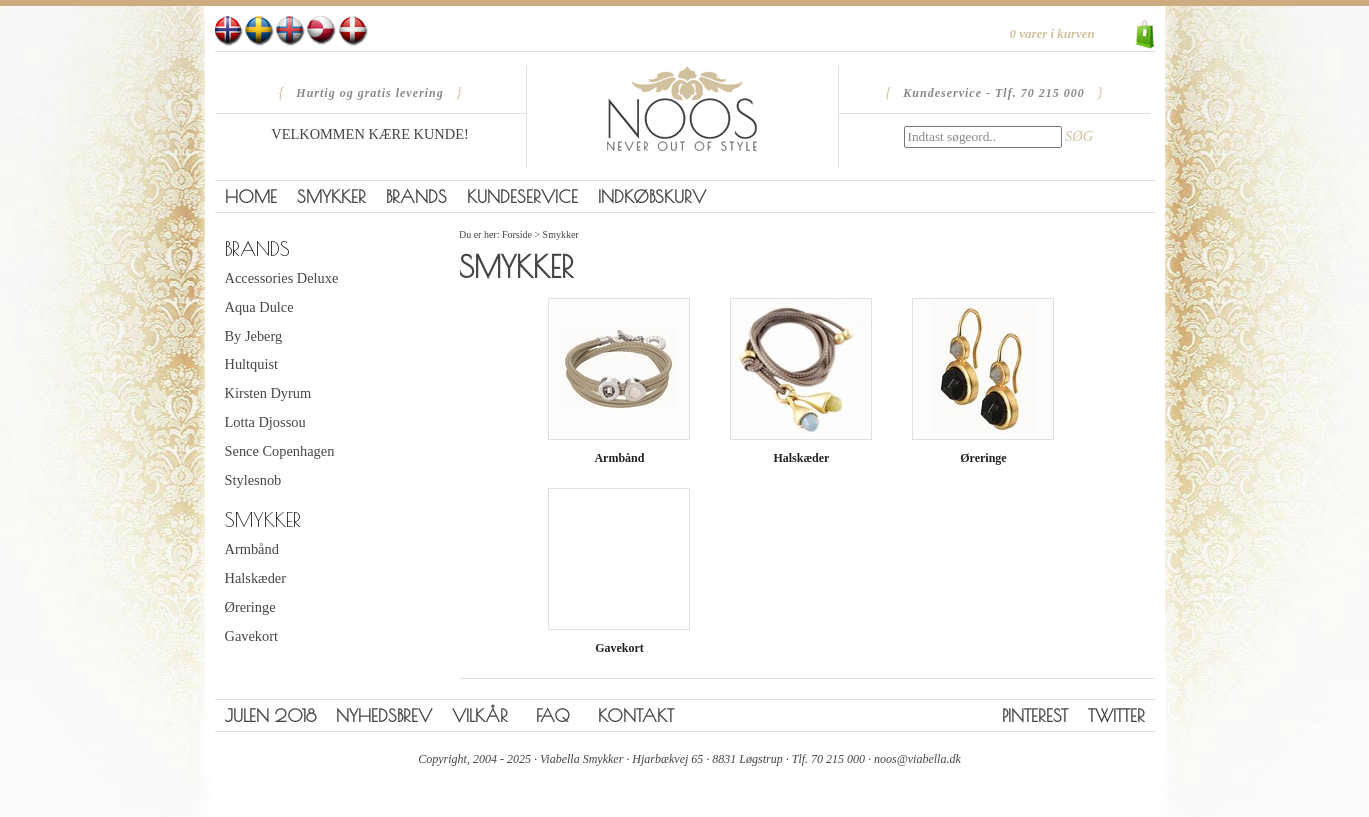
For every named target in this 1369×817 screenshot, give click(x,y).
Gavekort (252, 636)
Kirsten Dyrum (268, 393)
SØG (1079, 136)
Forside (517, 234)
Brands (416, 196)
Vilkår (480, 715)
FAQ (553, 715)
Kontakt (636, 715)
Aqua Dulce (259, 307)
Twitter (1116, 715)
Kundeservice (522, 196)
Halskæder (256, 578)
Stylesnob (253, 480)
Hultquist (252, 364)
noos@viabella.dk (917, 759)
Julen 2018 (270, 715)
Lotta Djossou (265, 422)
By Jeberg (254, 336)
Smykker (331, 196)
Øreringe (250, 607)
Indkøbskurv (652, 196)
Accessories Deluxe (282, 278)
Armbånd (252, 549)
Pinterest (1035, 715)
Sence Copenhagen (280, 451)
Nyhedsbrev (384, 715)
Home (251, 196)
